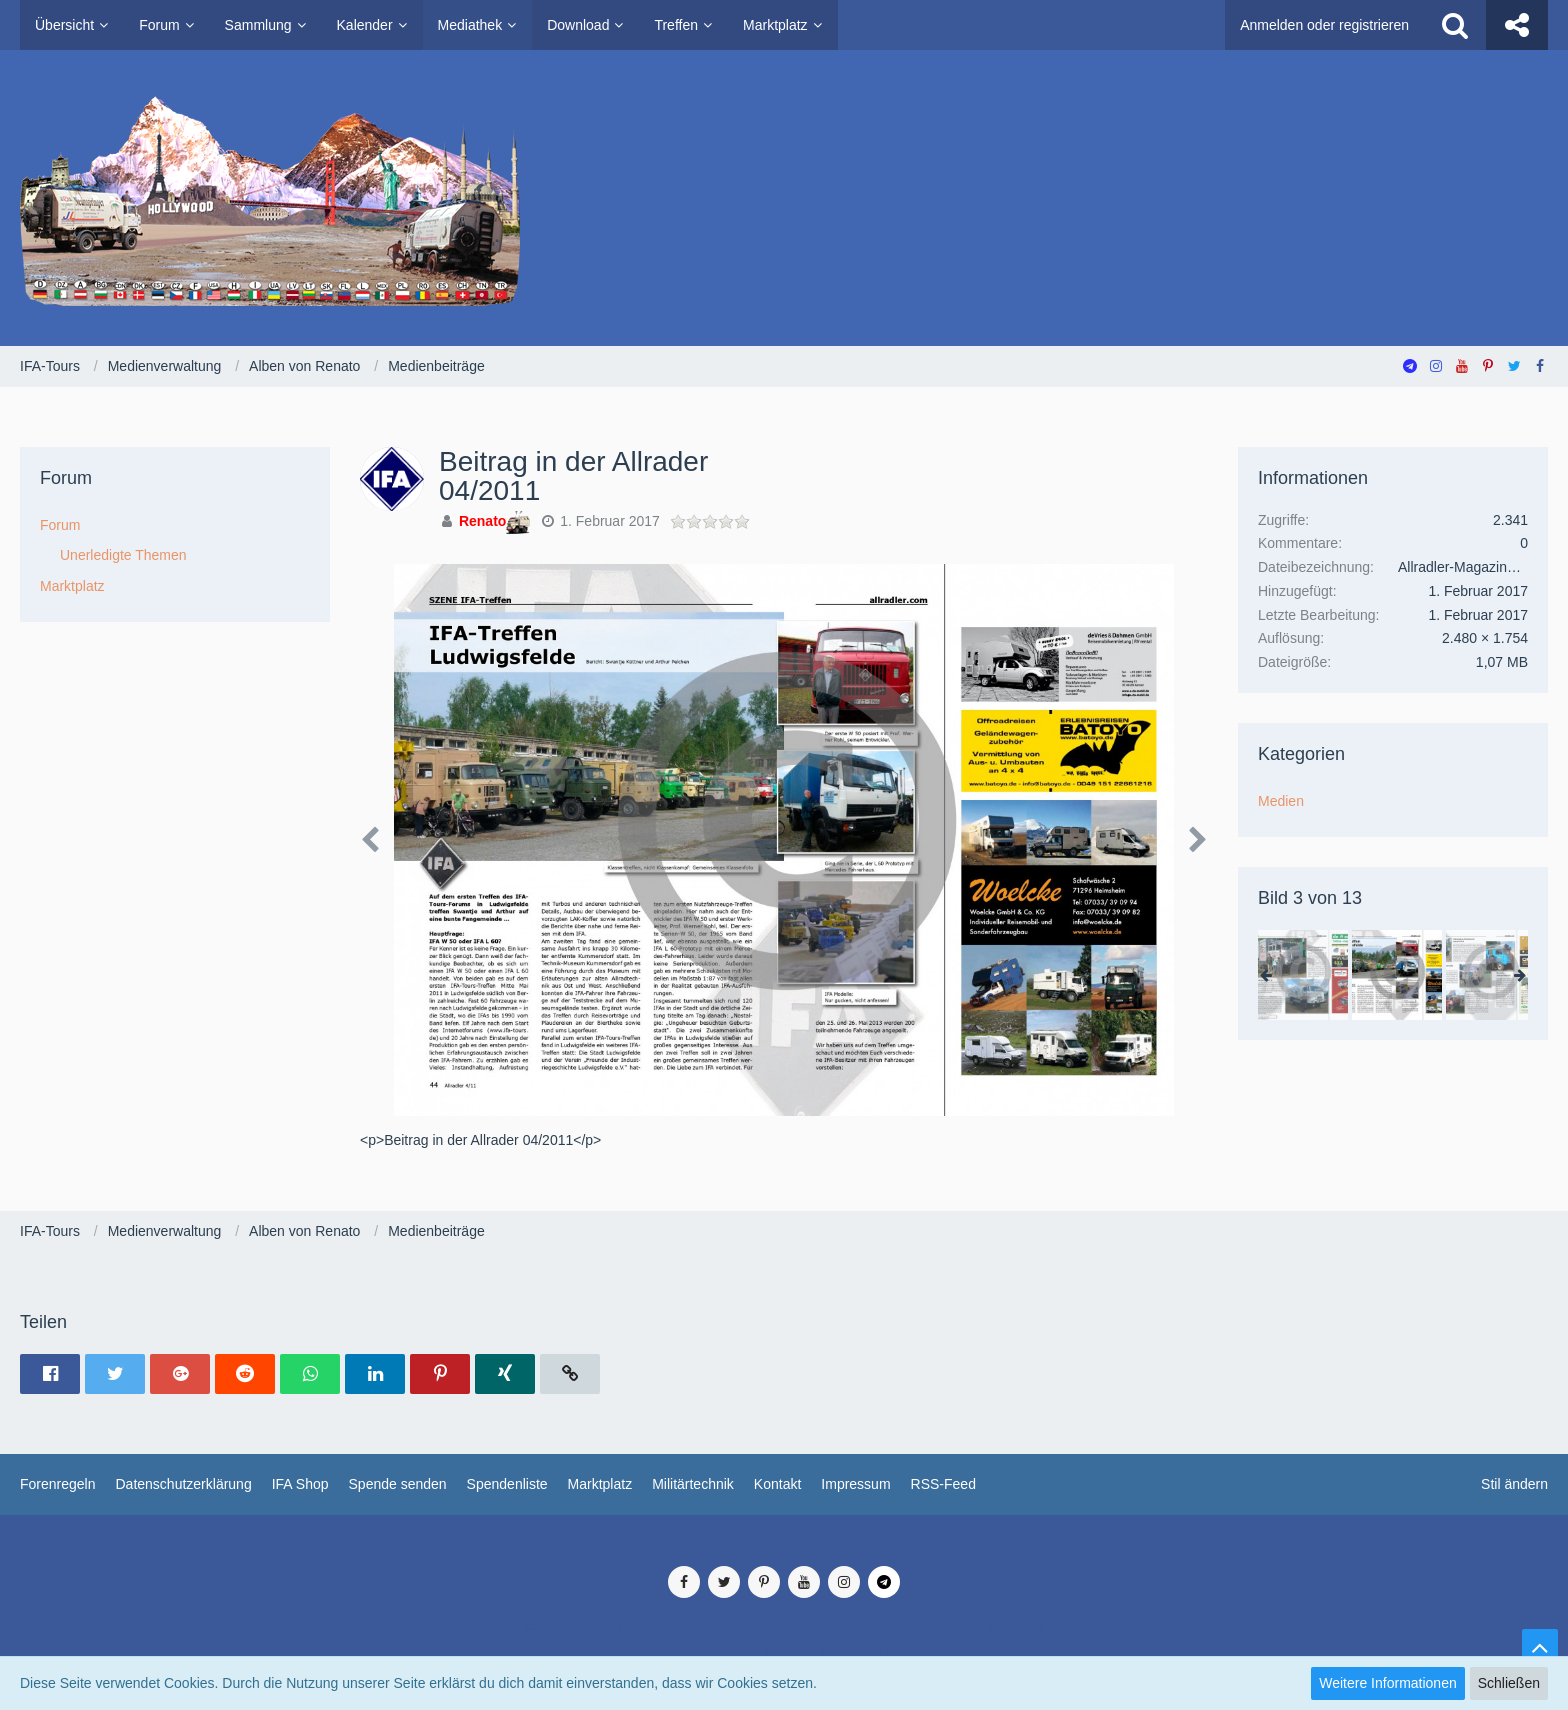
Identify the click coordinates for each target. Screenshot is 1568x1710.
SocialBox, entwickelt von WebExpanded (783, 1649)
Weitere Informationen (1387, 1683)
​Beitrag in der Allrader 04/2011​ (573, 476)
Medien (1281, 801)
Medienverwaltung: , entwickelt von (783, 1545)
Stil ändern (1514, 1484)
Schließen (1509, 1683)
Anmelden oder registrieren (1324, 25)
